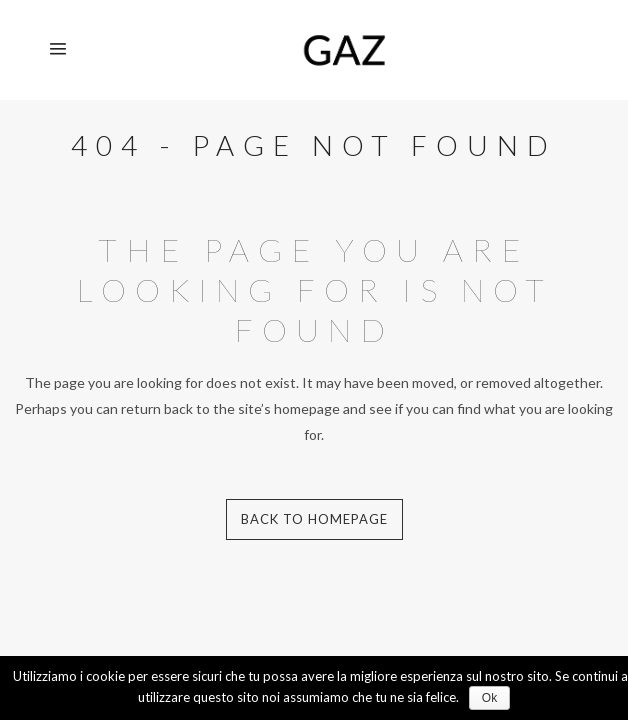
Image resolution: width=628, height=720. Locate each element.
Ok (489, 698)
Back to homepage (314, 519)
